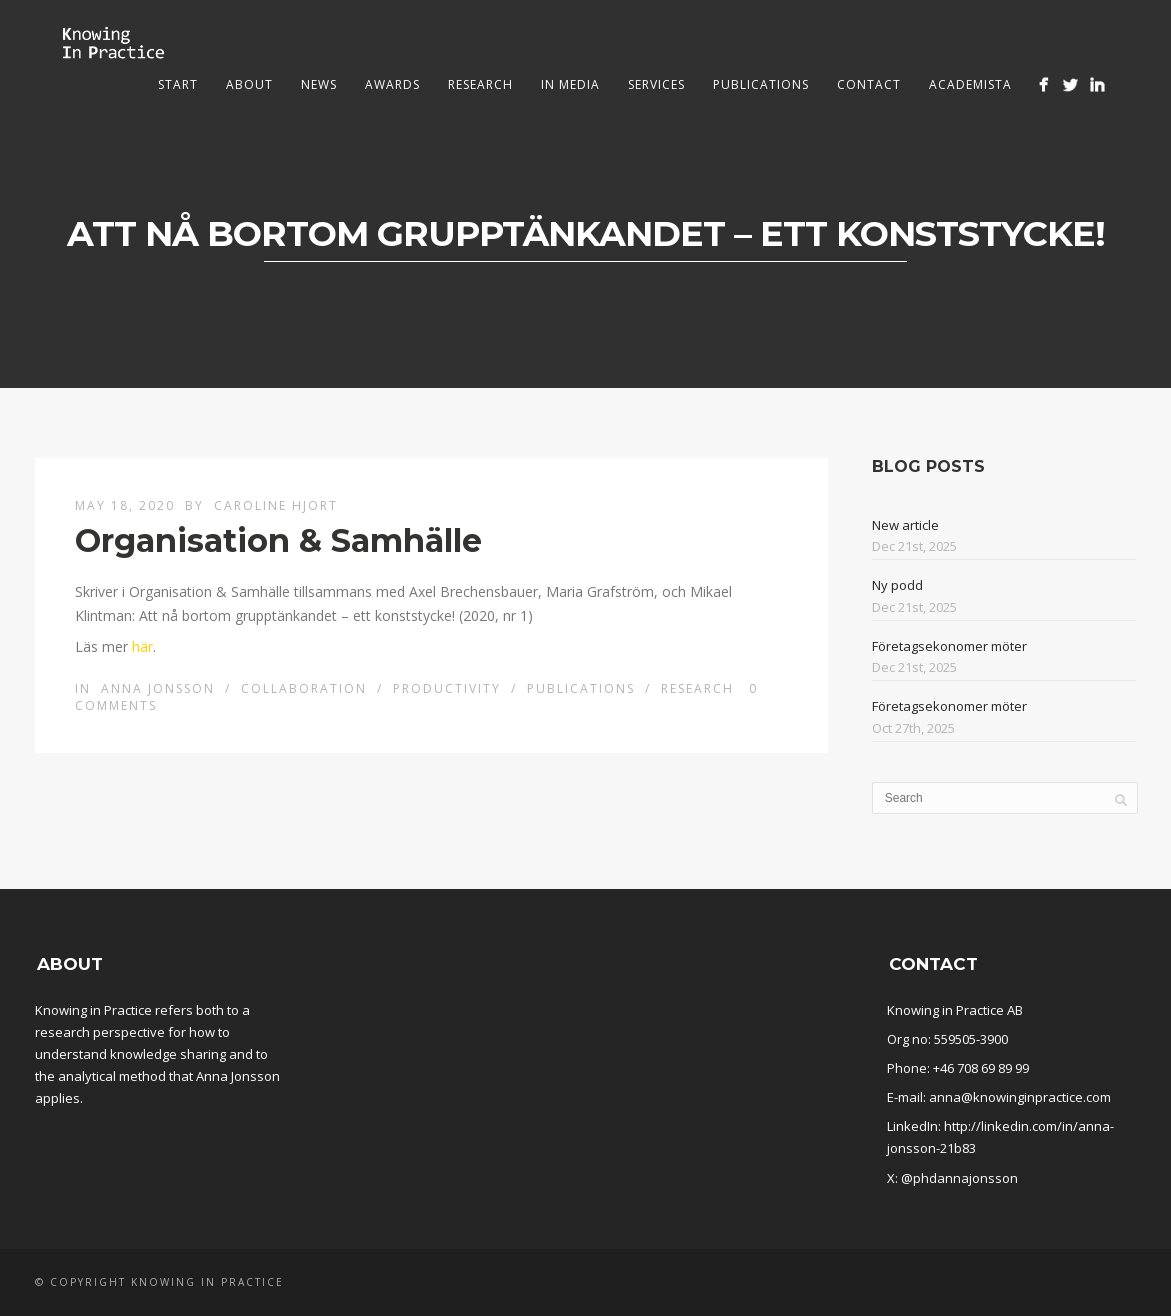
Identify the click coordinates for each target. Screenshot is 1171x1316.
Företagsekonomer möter (949, 646)
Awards (392, 84)
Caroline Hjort (276, 505)
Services (656, 84)
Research (480, 84)
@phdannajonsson (959, 1178)
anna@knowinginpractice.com (1020, 1097)
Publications (761, 84)
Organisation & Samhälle (278, 540)
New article (905, 525)
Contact (869, 84)
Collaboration (304, 688)
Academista (970, 84)
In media (570, 84)
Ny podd (897, 585)
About (249, 84)
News (319, 84)
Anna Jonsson (158, 688)
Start (178, 84)
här (142, 646)
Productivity (447, 688)
